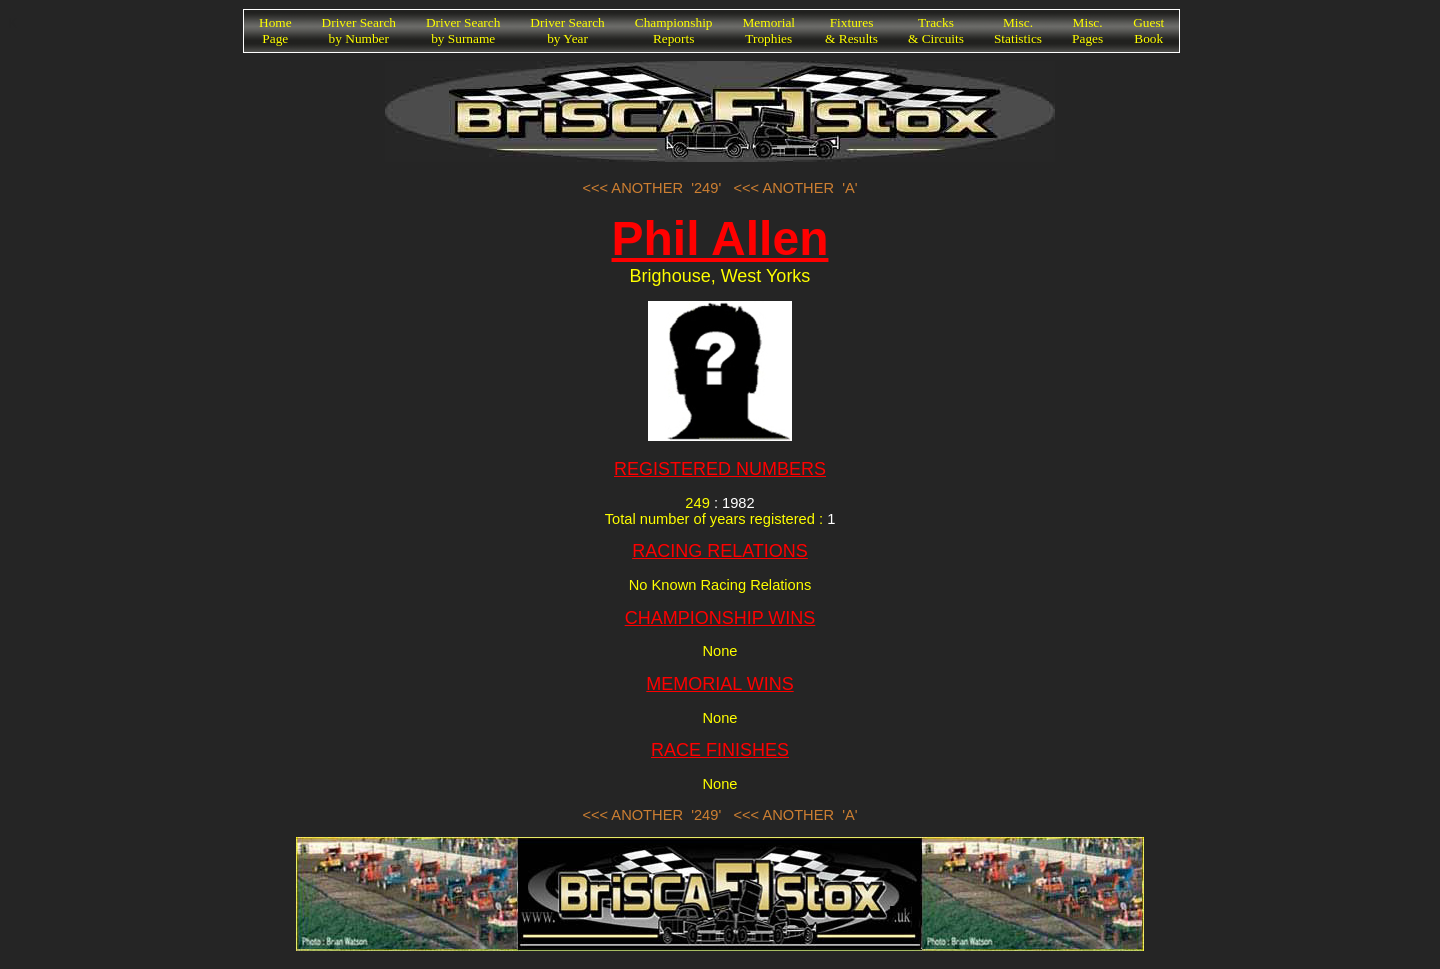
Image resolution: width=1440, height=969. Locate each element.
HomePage (275, 30)
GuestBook (1148, 30)
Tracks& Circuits (936, 30)
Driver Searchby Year (567, 30)
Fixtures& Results (851, 30)
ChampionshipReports (674, 30)
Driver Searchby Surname (463, 30)
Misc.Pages (1087, 30)
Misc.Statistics (1018, 30)
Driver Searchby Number (359, 30)
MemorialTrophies (769, 30)
